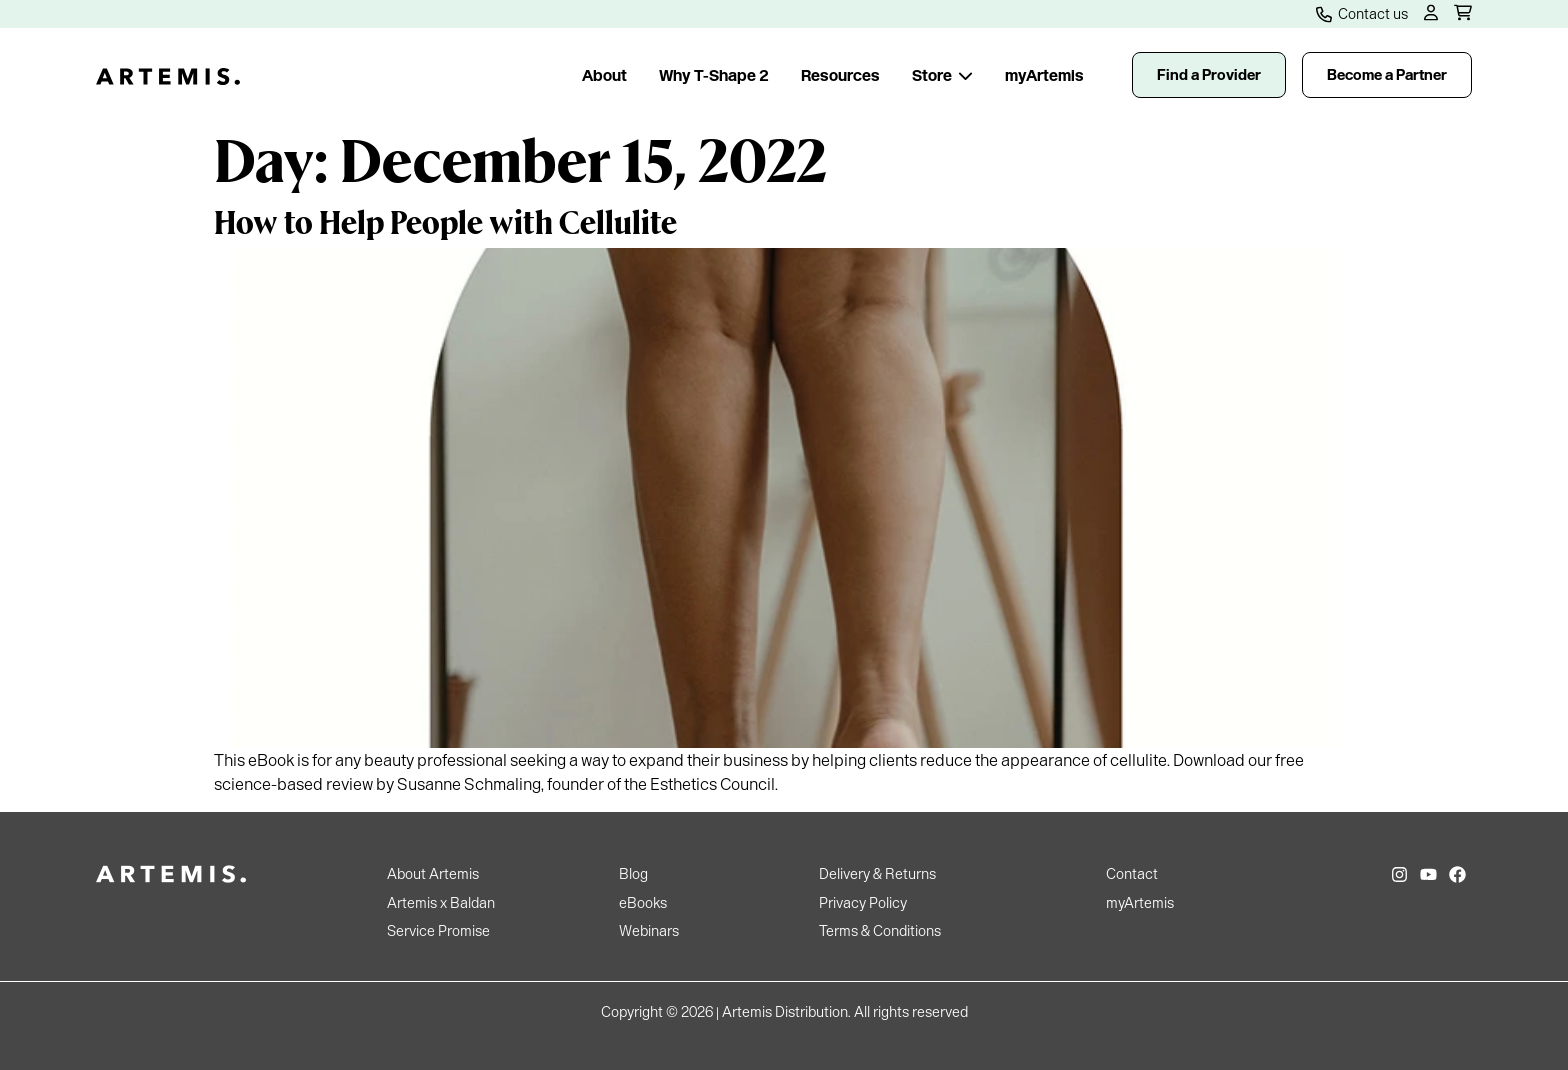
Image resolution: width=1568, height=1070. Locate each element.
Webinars (649, 931)
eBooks (643, 903)
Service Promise (438, 931)
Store (942, 75)
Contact (1132, 874)
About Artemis (433, 874)
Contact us (1362, 14)
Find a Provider (1209, 75)
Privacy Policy (863, 903)
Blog (633, 874)
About (604, 75)
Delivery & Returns (877, 874)
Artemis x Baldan (441, 903)
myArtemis (1044, 75)
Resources (840, 75)
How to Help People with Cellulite (445, 221)
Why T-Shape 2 (714, 75)
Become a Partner (1387, 75)
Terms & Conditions (880, 931)
